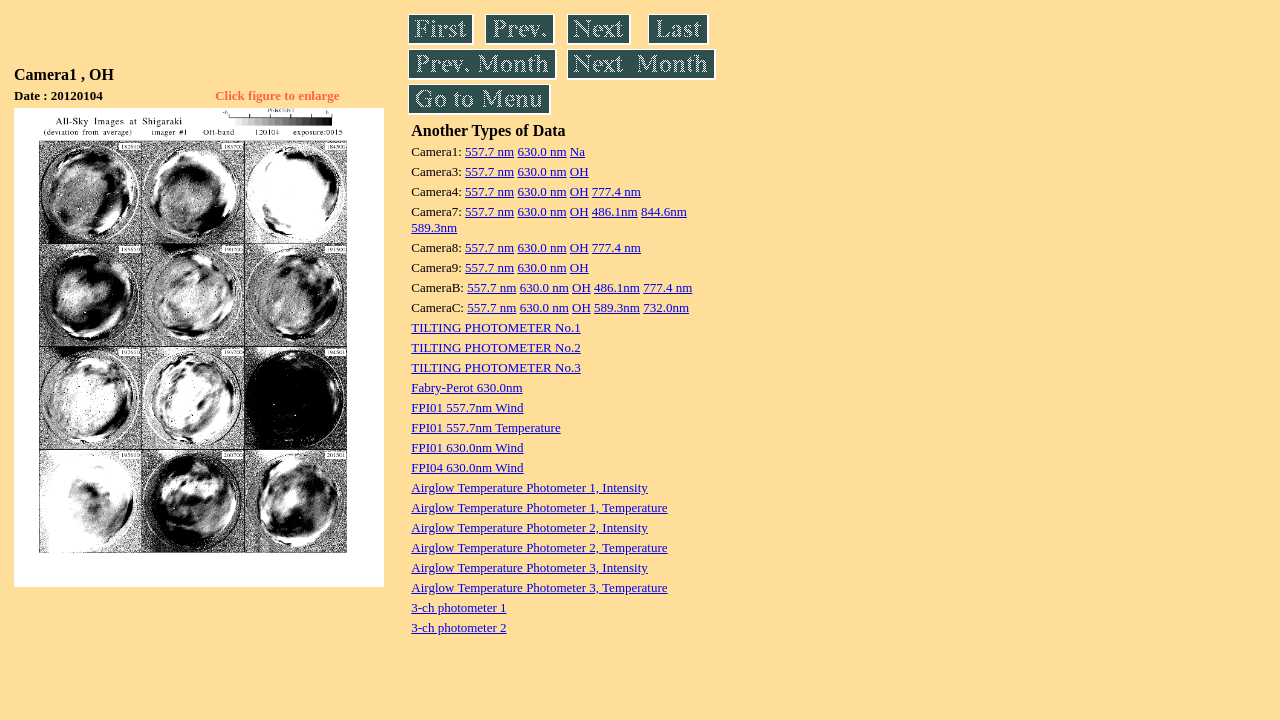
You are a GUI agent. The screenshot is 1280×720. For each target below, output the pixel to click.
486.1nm (615, 211)
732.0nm (666, 307)
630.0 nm (541, 151)
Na (577, 151)
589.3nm (434, 227)
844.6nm (664, 211)
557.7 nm (489, 151)
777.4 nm (616, 191)
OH (579, 171)
